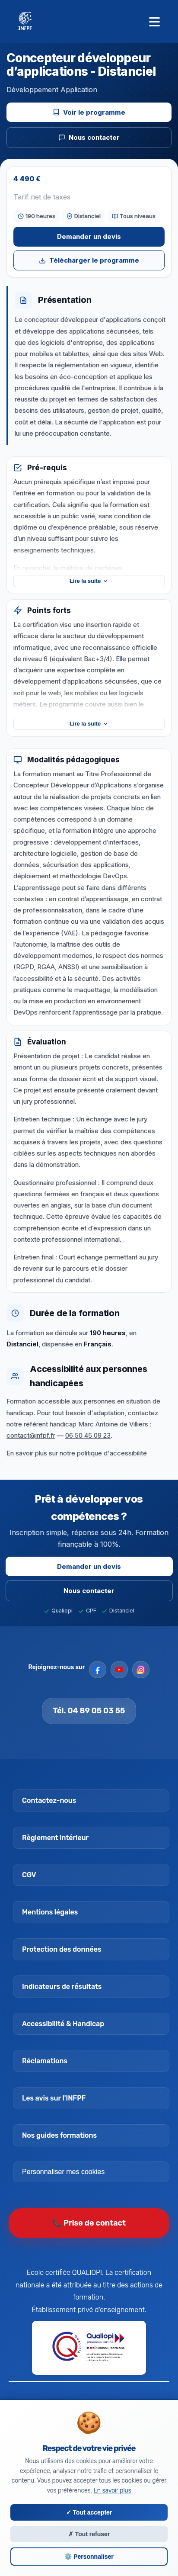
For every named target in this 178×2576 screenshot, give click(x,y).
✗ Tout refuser (89, 2534)
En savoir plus (112, 2490)
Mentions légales (50, 1912)
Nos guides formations (59, 2135)
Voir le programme (89, 112)
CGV (29, 1875)
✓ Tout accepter (89, 2512)
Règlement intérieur (55, 1838)
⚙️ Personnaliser (89, 2556)
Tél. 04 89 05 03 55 (89, 1710)
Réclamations (44, 2061)
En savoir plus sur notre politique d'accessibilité (76, 1459)
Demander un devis (89, 236)
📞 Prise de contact (89, 2223)
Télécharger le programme (89, 260)
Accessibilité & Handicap (63, 2024)
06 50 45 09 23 (88, 1441)
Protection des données (61, 1949)
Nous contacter (89, 137)
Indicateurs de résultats (62, 1986)
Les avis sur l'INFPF (54, 2098)
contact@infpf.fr (30, 1441)
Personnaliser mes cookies (63, 2171)
